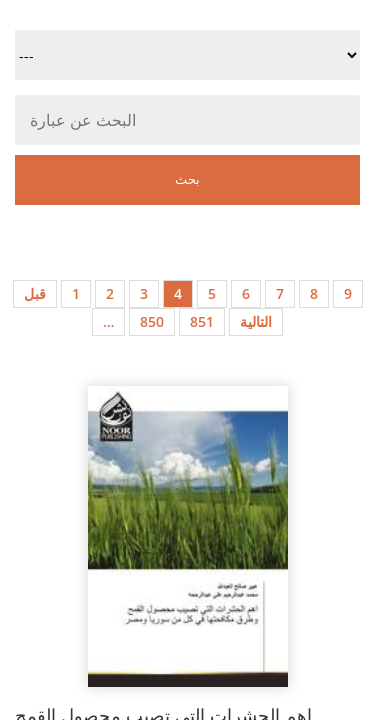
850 (152, 321)
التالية (256, 321)
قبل (35, 293)
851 (202, 321)
